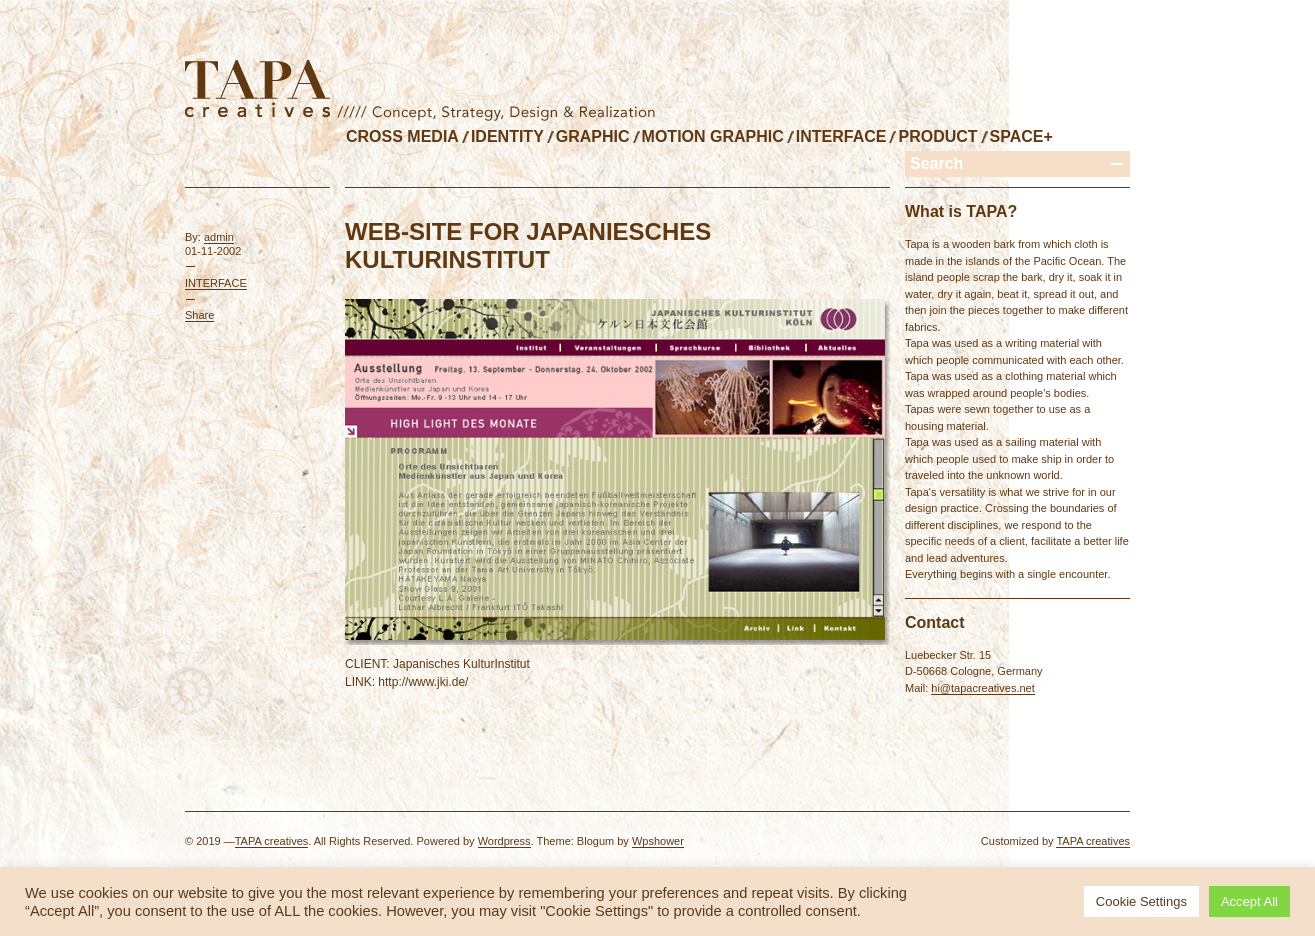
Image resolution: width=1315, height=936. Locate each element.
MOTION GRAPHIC (713, 136)
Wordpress (504, 841)
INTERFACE (841, 136)
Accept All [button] (1249, 901)
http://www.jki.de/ (423, 682)
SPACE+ (1021, 136)
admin (219, 237)
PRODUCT (937, 136)
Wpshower (658, 841)
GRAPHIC (593, 136)
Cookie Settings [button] (1141, 901)
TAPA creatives (272, 841)
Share (199, 315)
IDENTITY (507, 136)
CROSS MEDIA (402, 136)
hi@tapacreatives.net (983, 688)
